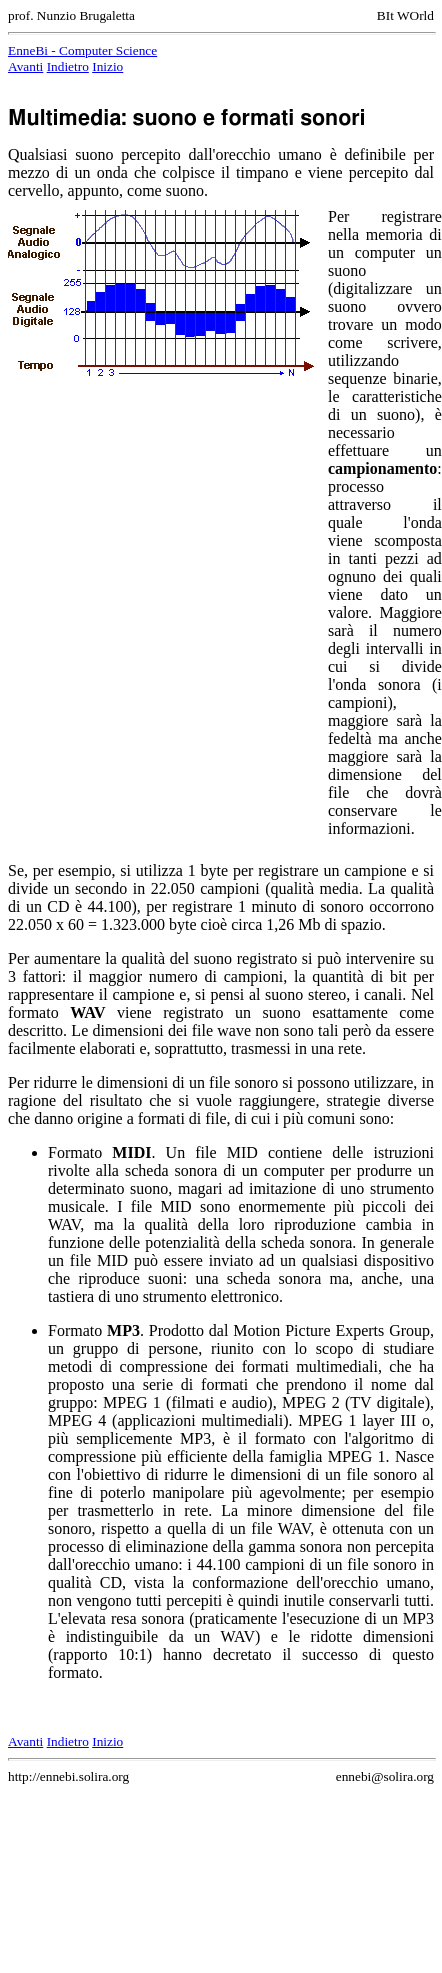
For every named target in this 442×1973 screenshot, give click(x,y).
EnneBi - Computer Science (82, 50)
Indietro (68, 66)
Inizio (107, 66)
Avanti (25, 66)
